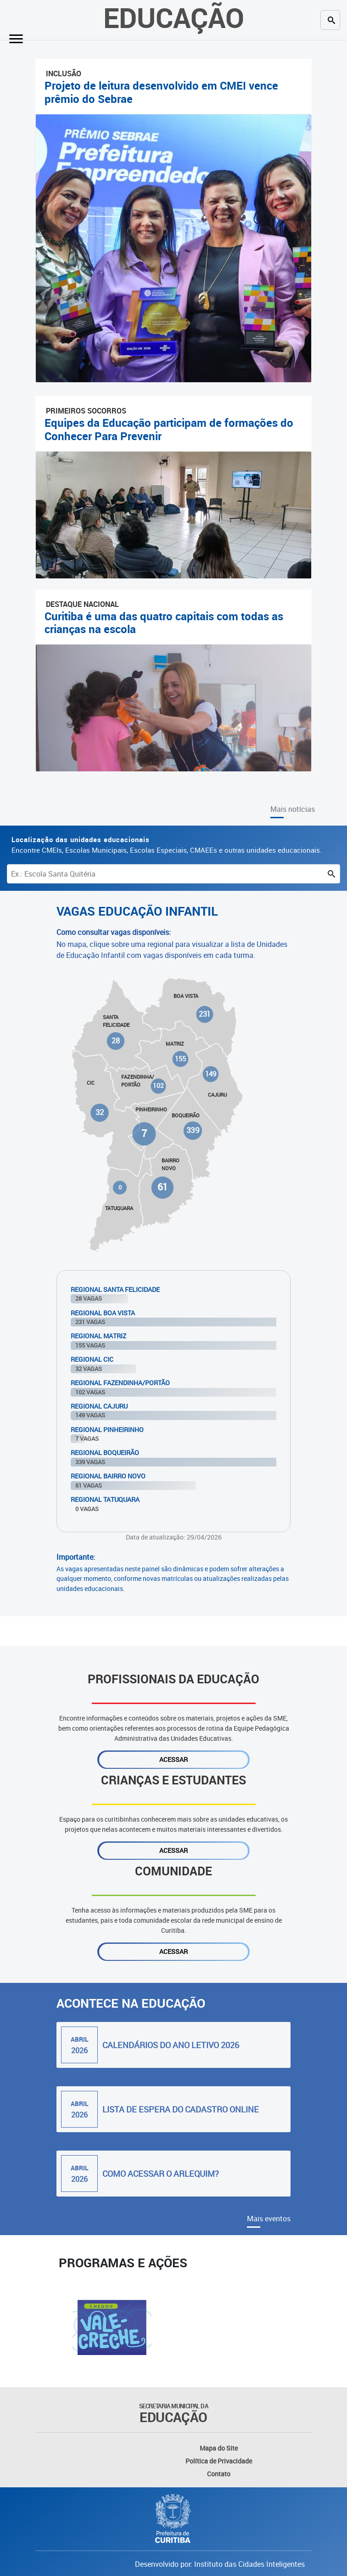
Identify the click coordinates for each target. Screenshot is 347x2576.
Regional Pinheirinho (107, 1429)
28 (116, 1041)
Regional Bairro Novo (108, 1476)
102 (158, 1085)
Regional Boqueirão (105, 1452)
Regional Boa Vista (103, 1312)
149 (210, 1074)
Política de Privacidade (218, 2461)
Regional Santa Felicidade (115, 1289)
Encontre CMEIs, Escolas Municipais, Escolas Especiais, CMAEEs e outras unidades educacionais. (166, 845)
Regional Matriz (98, 1335)
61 (162, 1187)
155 (180, 1059)
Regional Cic (92, 1359)
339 (192, 1130)
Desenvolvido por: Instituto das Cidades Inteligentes (220, 2564)
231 (205, 1014)
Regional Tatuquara (105, 1499)
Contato (218, 2473)
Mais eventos (269, 2219)
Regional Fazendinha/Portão (120, 1382)
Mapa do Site (219, 2448)
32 (99, 1112)
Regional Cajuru (99, 1406)
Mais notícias (292, 809)
